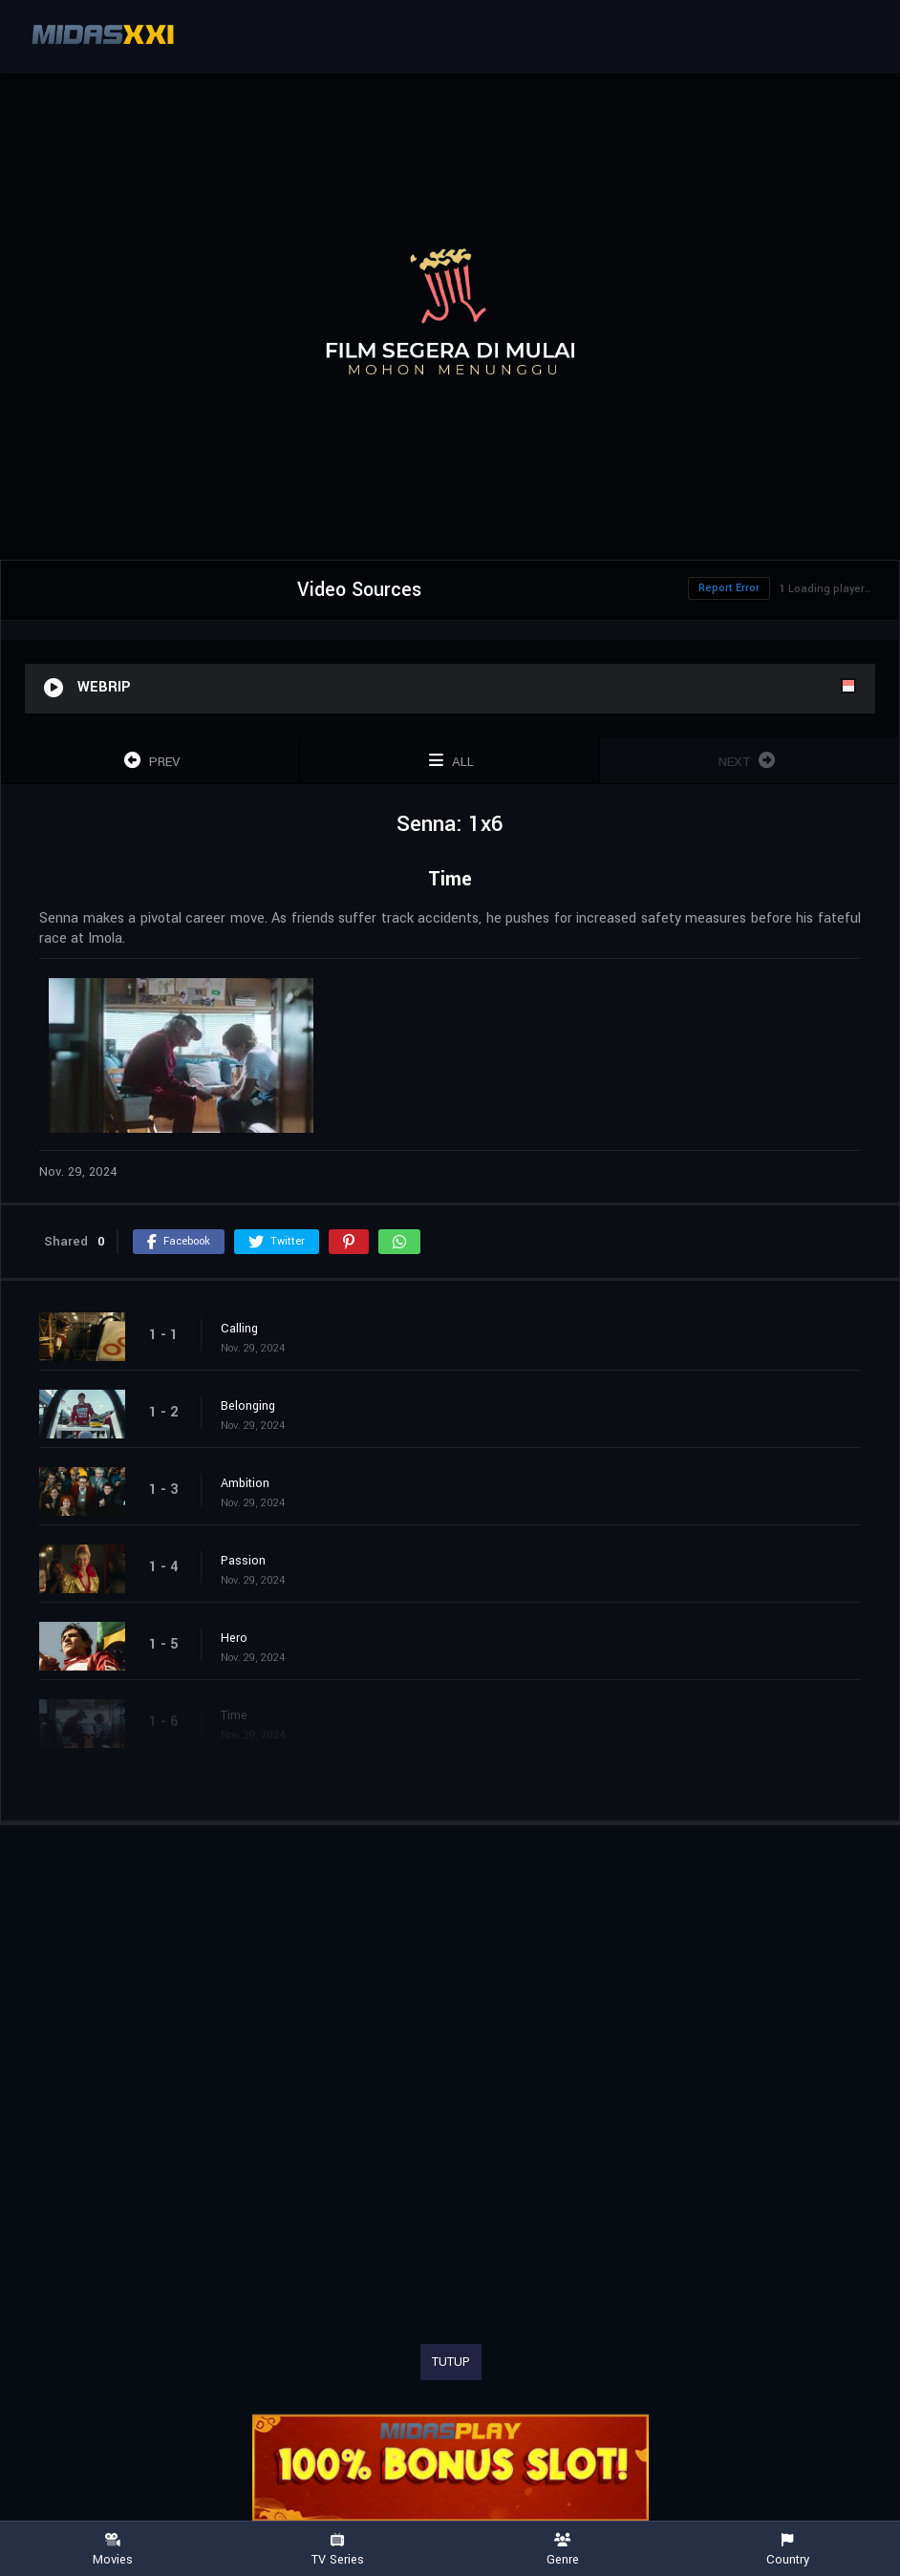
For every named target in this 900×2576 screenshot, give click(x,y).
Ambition (245, 1483)
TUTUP (451, 2362)
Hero (234, 1638)
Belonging (248, 1406)
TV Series (338, 2549)
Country (788, 2549)
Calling (239, 1328)
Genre (562, 2549)
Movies (112, 2549)
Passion (243, 1560)
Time (234, 1715)
